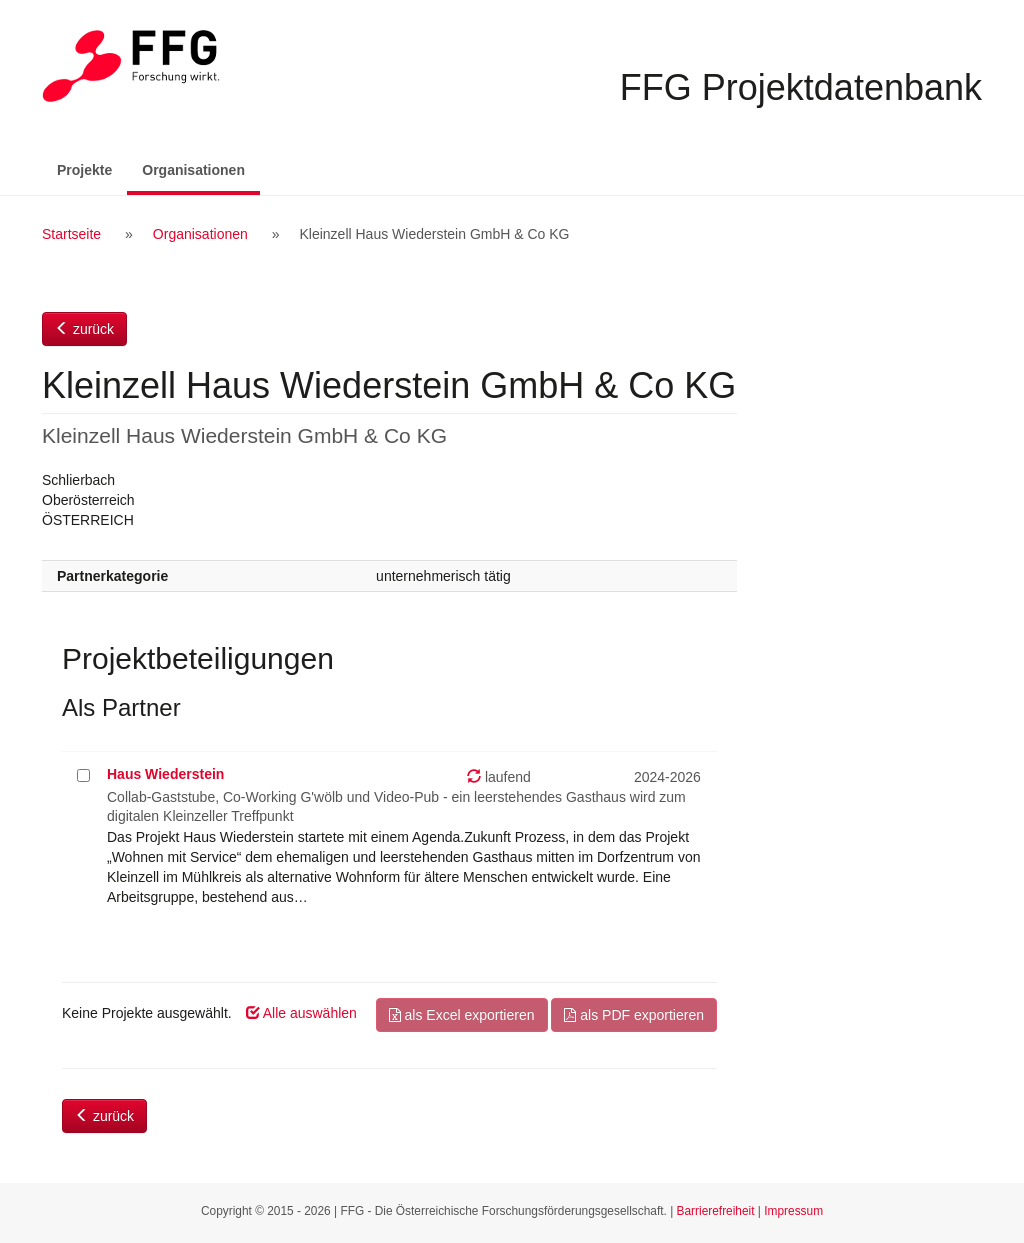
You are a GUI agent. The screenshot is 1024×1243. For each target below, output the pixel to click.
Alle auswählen (301, 1013)
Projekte (84, 170)
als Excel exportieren (462, 1015)
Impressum (793, 1211)
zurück (84, 329)
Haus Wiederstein (165, 774)
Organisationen (201, 168)
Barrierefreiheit (716, 1211)
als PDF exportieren (634, 1015)
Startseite (71, 234)
